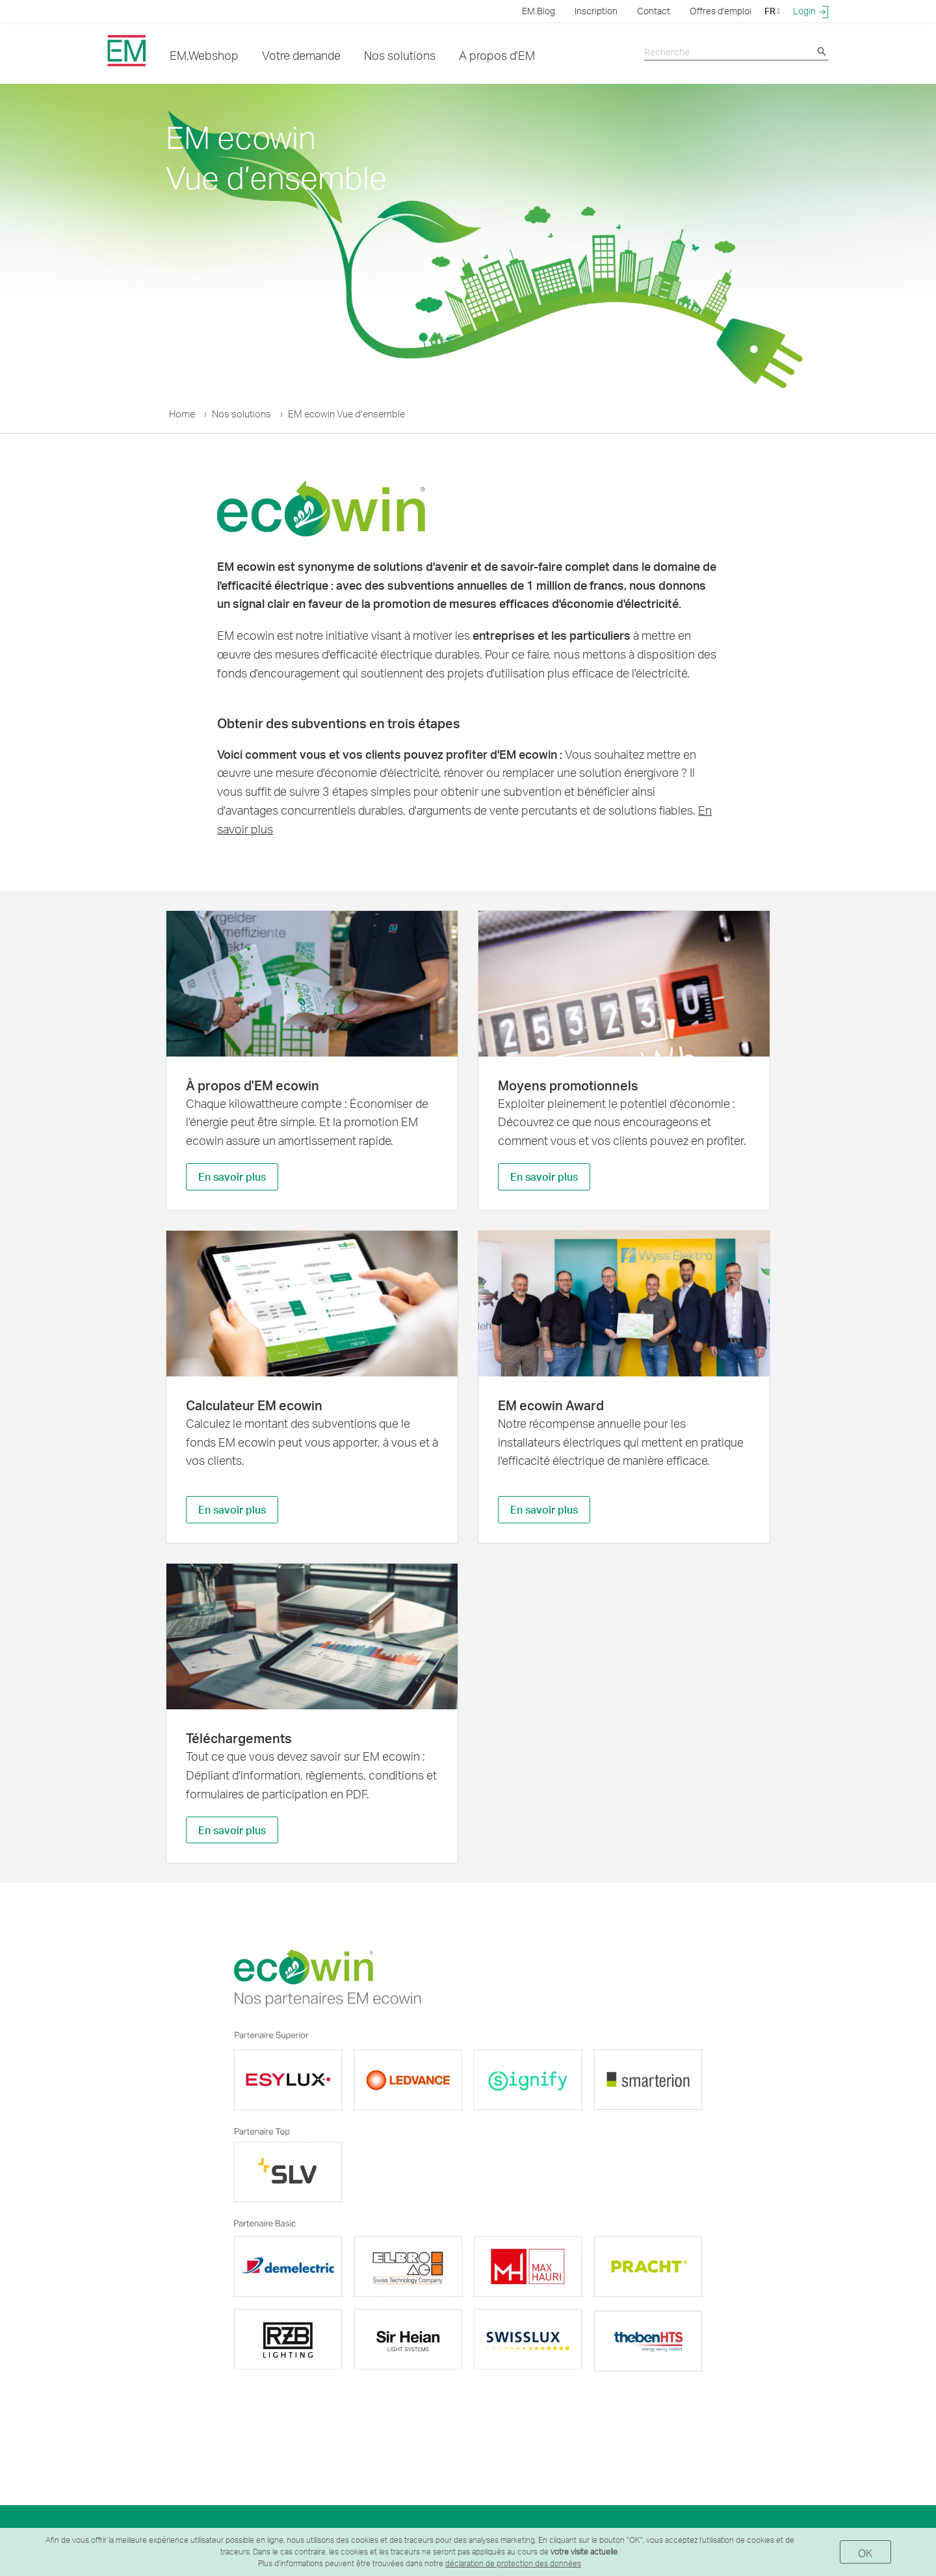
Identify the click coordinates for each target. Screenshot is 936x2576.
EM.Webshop (204, 54)
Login (811, 11)
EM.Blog (538, 10)
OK (865, 2553)
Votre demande (301, 54)
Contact (653, 10)
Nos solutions (400, 54)
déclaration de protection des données (513, 2563)
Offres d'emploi (720, 10)
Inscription (596, 10)
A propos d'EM (497, 54)
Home (182, 414)
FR (772, 10)
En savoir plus (232, 1176)
